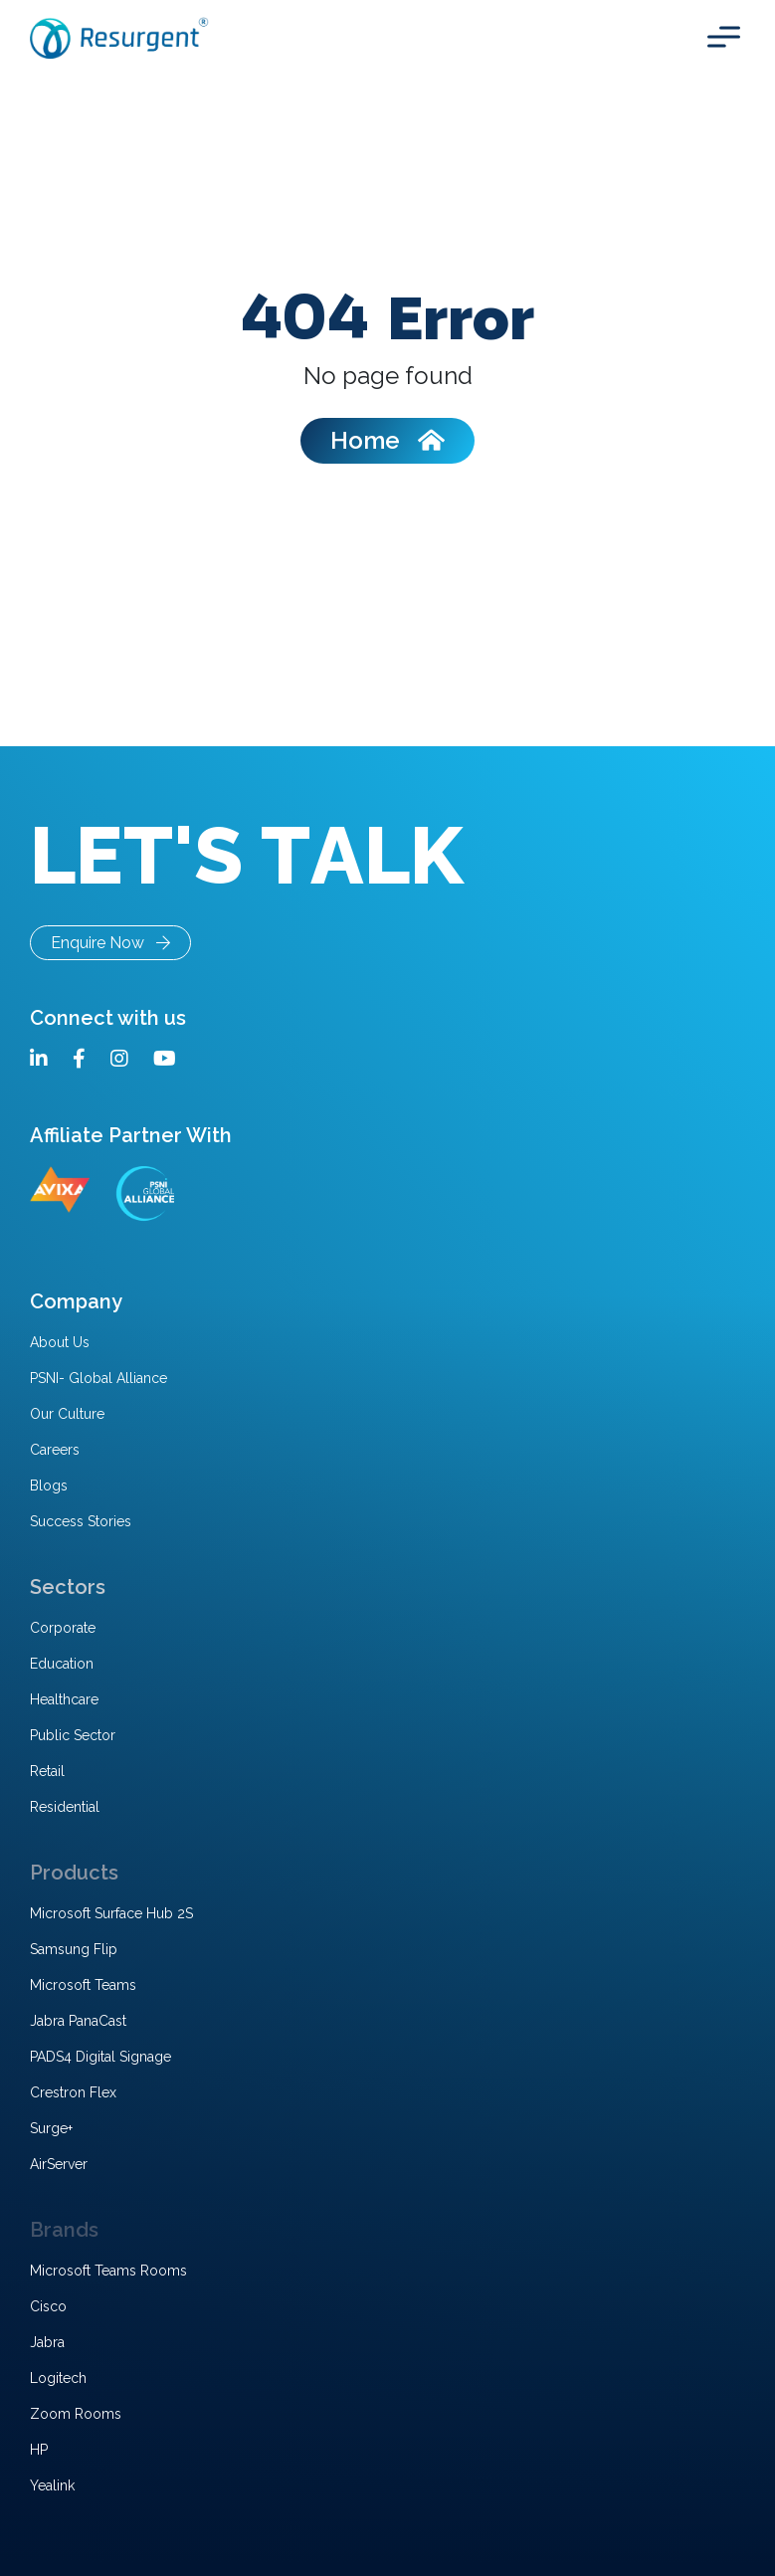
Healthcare (64, 1699)
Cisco (48, 2306)
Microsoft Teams (83, 1985)
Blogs (49, 1485)
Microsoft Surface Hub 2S (111, 1913)
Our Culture (67, 1414)
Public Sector (72, 1735)
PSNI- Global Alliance (98, 1378)
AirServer (59, 2164)
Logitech (58, 2378)
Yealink (52, 2485)
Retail (47, 1771)
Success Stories (80, 1521)
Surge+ (51, 2128)
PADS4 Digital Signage (100, 2057)
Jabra (47, 2342)
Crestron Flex (73, 2092)
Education (62, 1664)
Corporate (63, 1628)
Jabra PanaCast (78, 2021)
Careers (55, 1450)
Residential (64, 1807)
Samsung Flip (73, 1949)
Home (387, 440)
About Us (60, 1342)
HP (39, 2450)
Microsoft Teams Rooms (108, 2271)
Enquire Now (110, 942)
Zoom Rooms (75, 2414)
